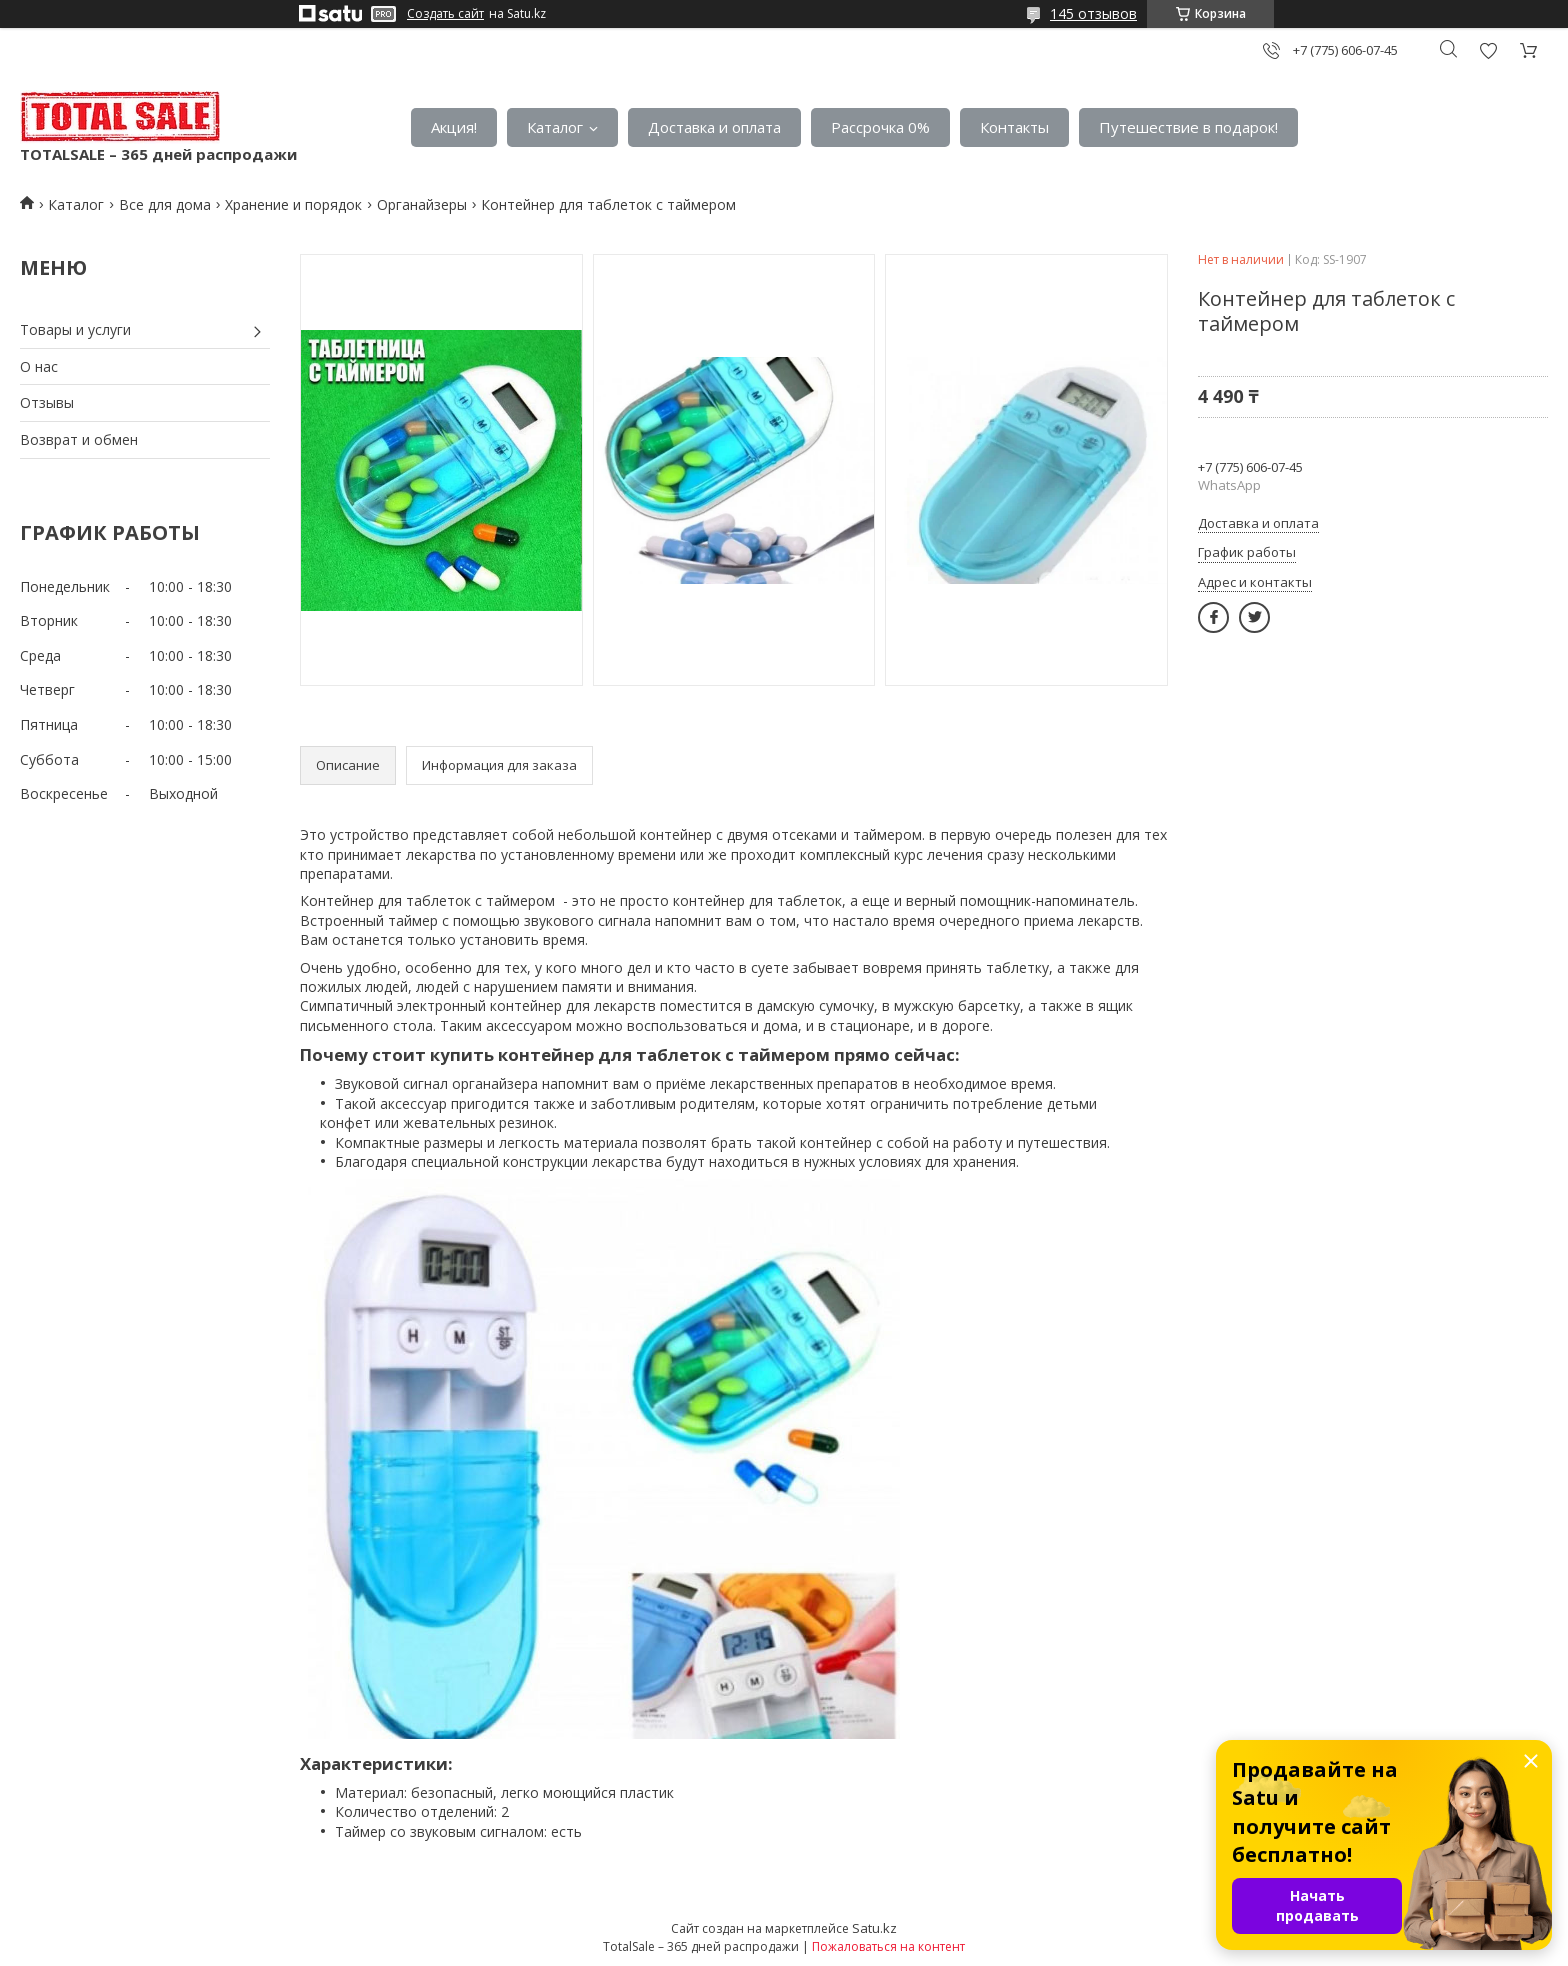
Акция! (454, 127)
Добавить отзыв (1488, 50)
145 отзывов (1093, 13)
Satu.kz (874, 1928)
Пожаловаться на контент (888, 1946)
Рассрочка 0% (880, 127)
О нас (39, 366)
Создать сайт (445, 14)
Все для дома (165, 204)
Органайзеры (422, 204)
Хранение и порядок (293, 204)
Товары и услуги (75, 329)
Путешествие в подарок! (1188, 127)
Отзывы (47, 402)
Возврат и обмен (79, 439)
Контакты (1014, 127)
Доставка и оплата (714, 127)
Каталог (555, 127)
